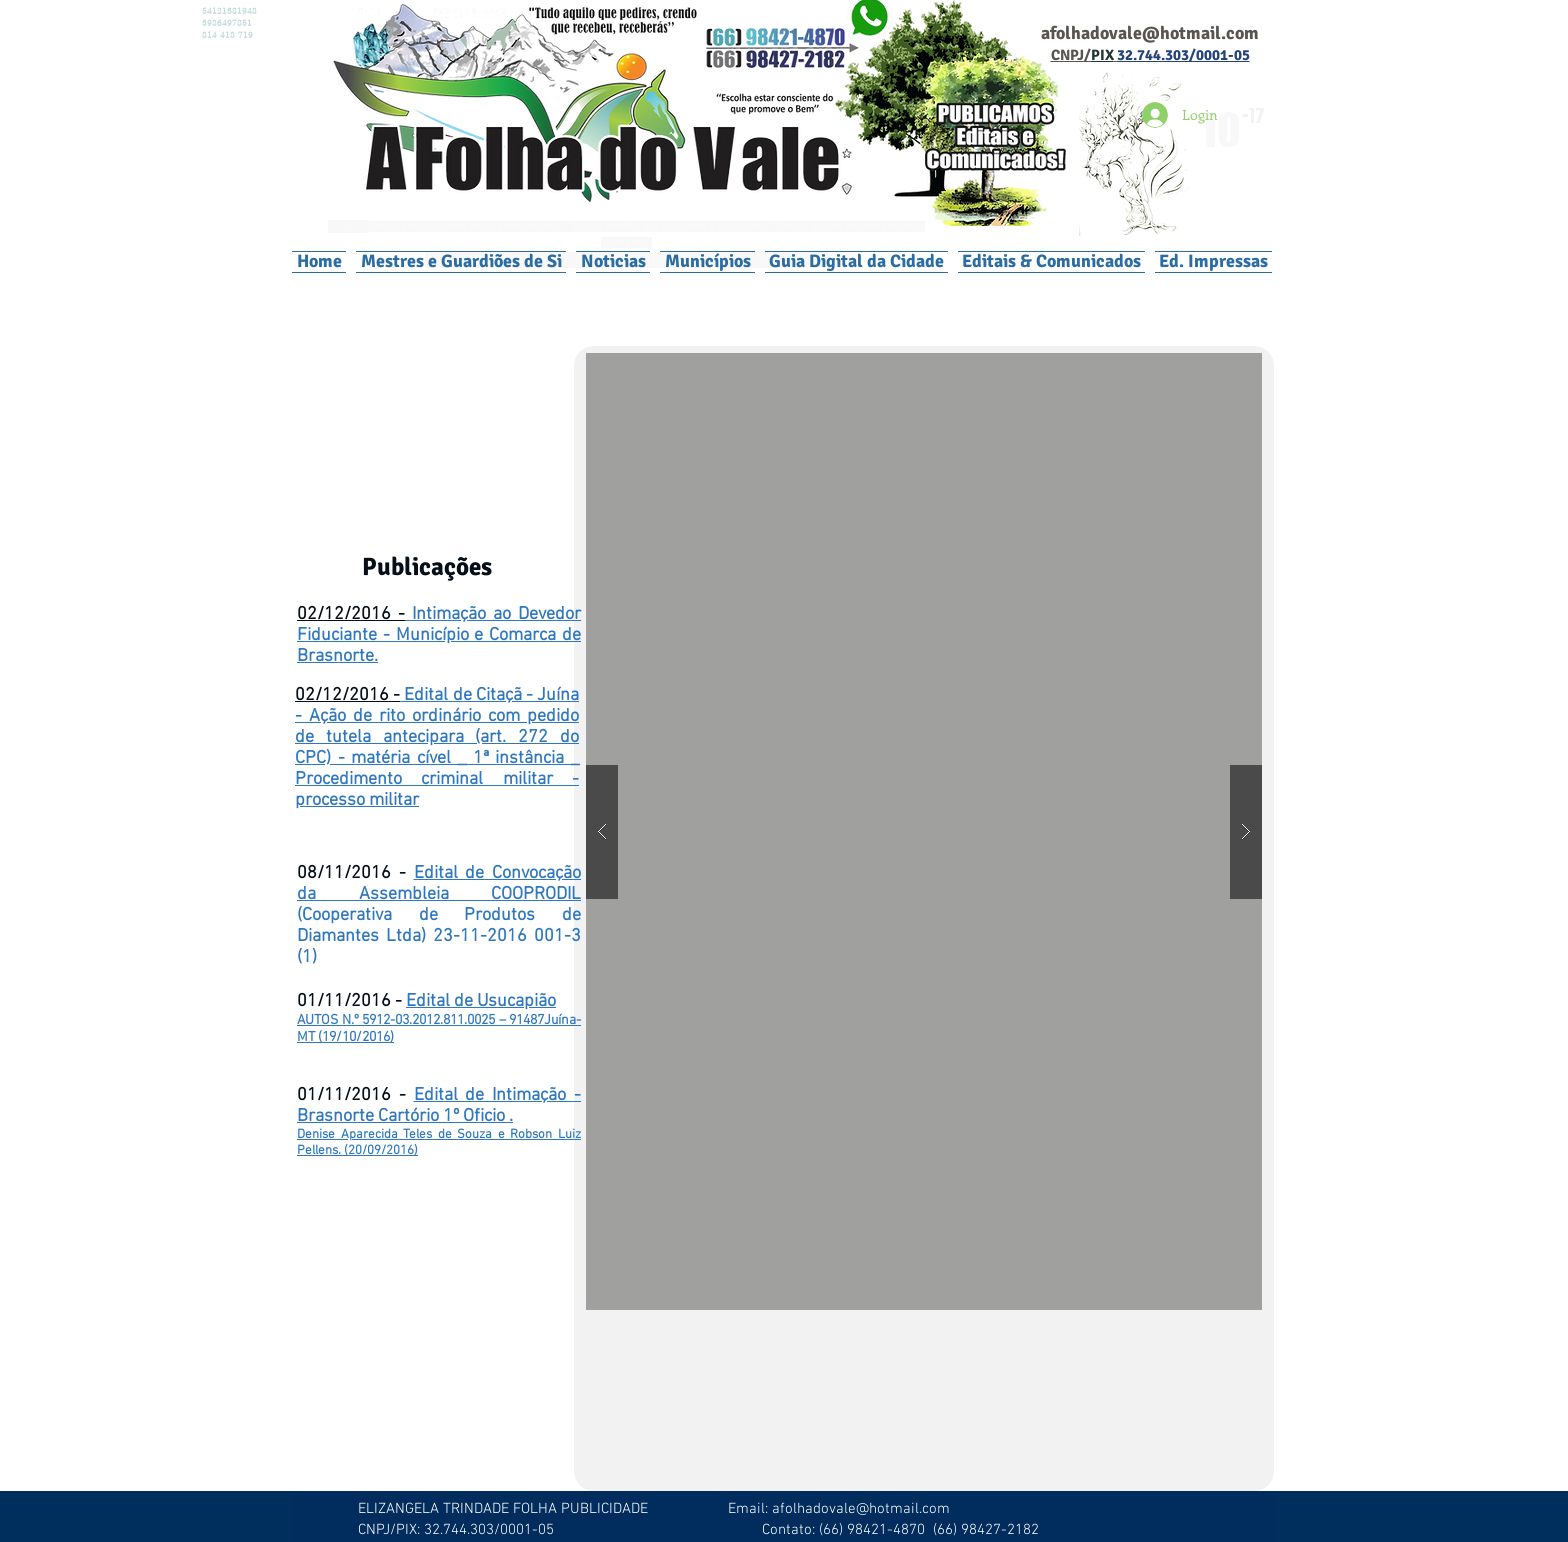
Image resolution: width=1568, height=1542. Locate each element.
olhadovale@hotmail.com (1157, 33)
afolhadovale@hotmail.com (861, 1509)
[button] (707, 261)
